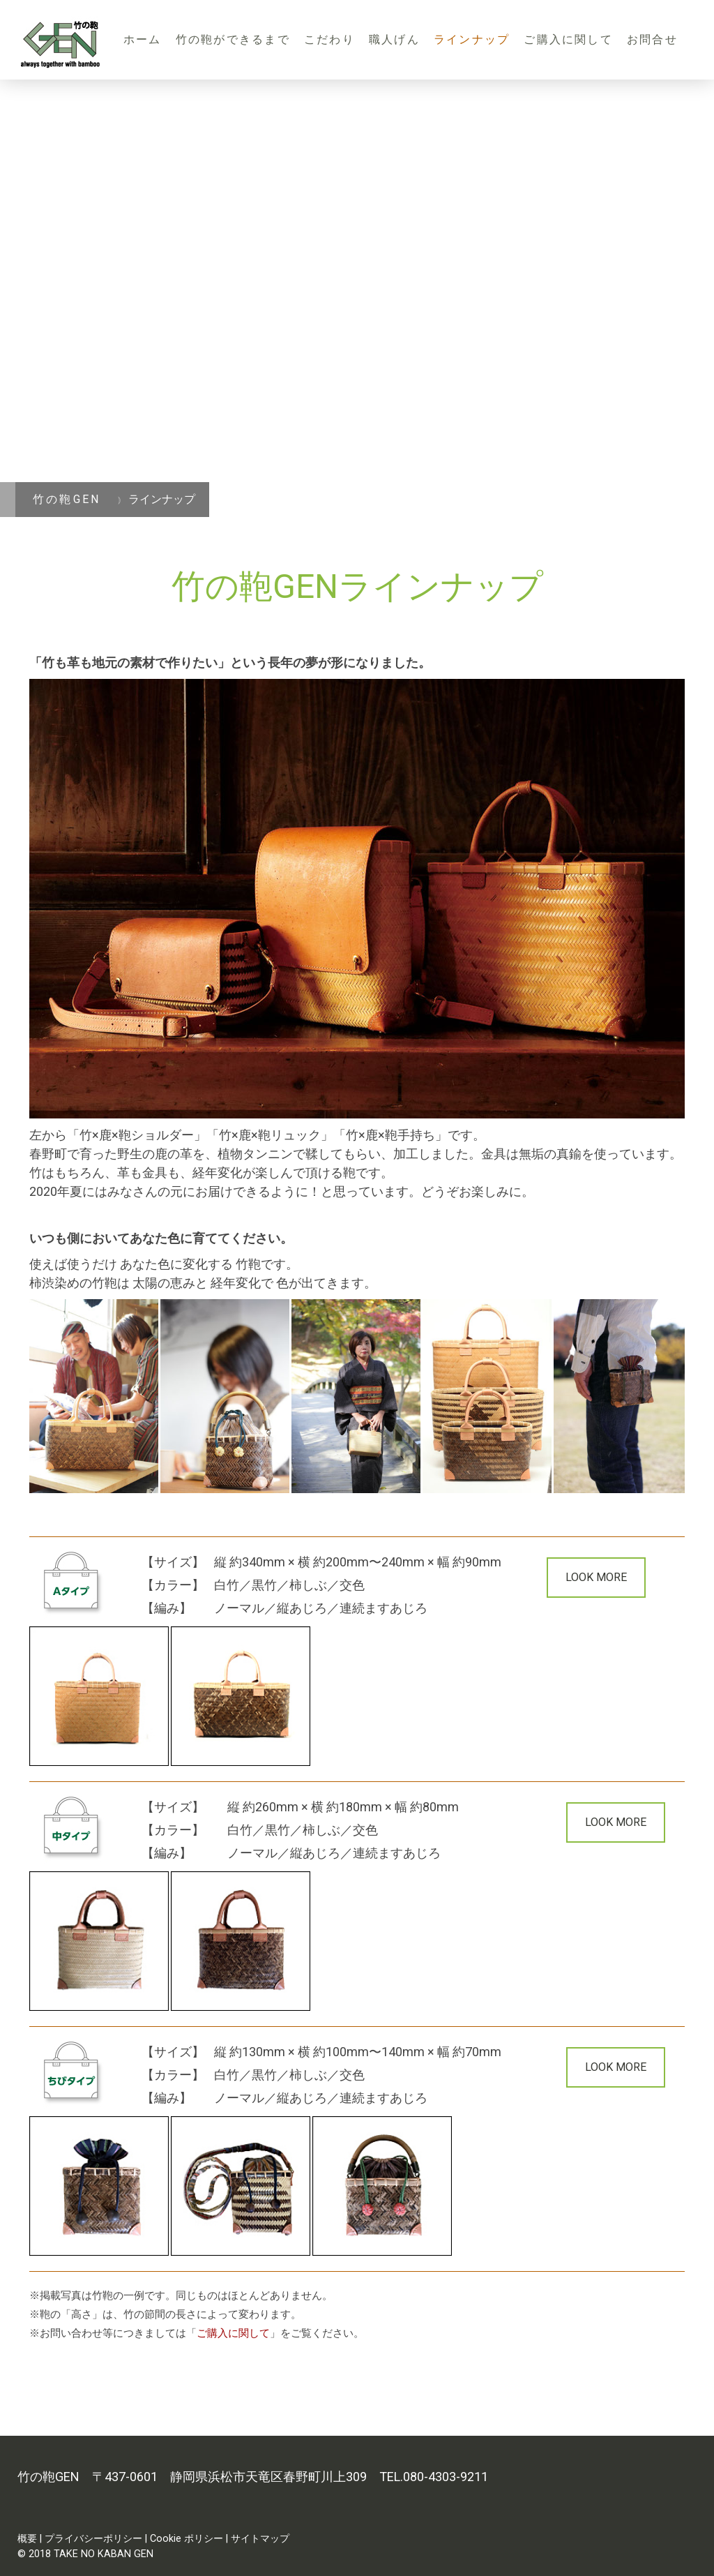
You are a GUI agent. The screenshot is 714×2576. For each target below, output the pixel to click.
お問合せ (652, 39)
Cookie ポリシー (186, 2539)
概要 (27, 2539)
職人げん (394, 39)
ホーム (142, 39)
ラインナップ (472, 39)
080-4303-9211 (445, 2476)
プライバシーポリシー (93, 2539)
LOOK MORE (596, 1577)
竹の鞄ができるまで (233, 39)
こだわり (329, 39)
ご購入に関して (568, 39)
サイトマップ (260, 2539)
